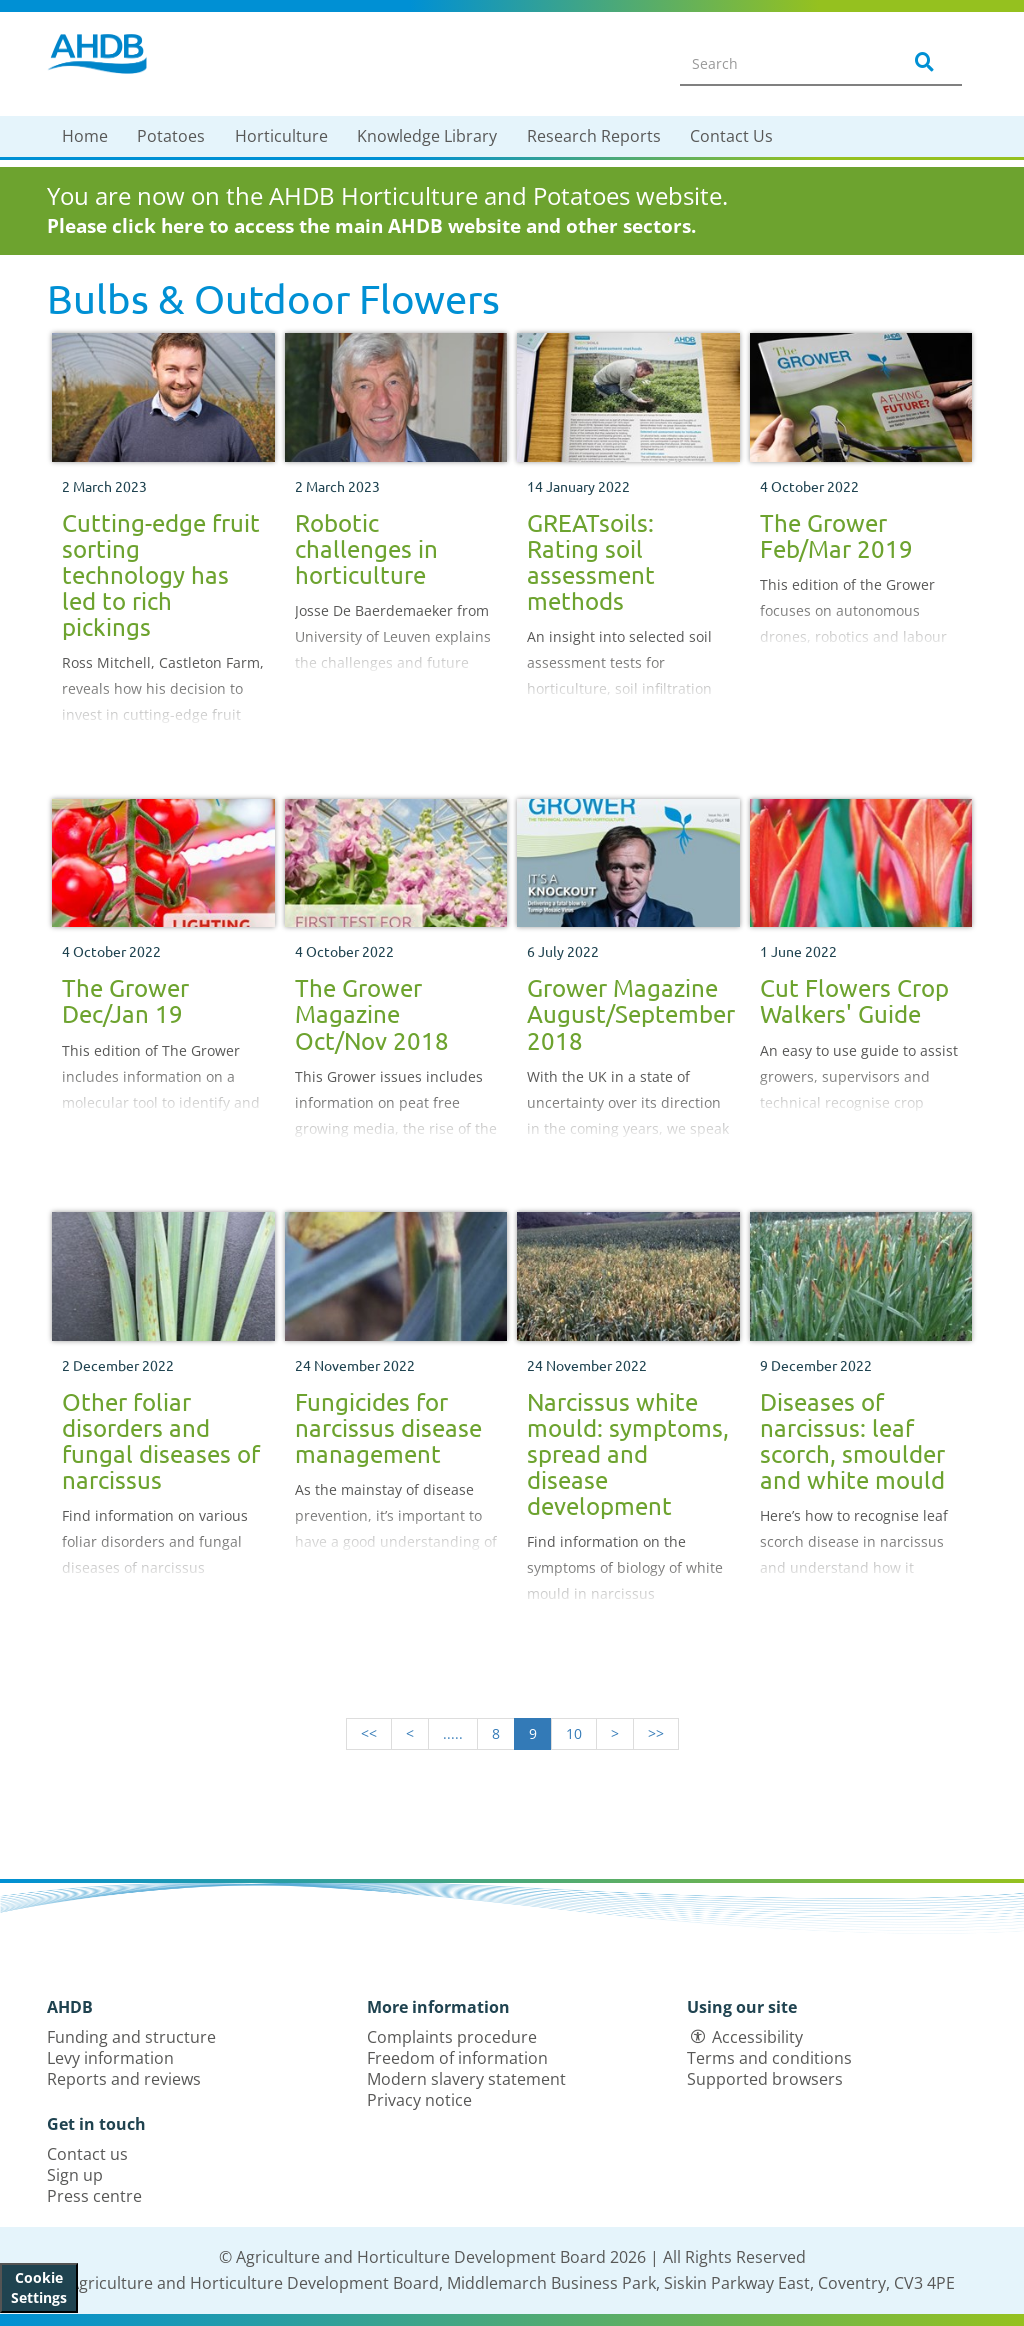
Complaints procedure (452, 2037)
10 (574, 1733)
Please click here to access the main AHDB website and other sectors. (371, 226)
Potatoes (171, 136)
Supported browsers (765, 2079)
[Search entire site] (778, 63)
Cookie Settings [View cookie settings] (39, 2287)
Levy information (110, 2058)
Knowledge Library (427, 136)
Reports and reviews (124, 2079)
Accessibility (757, 2037)
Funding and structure (131, 2037)
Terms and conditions (769, 2058)
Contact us (87, 2154)
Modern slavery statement (466, 2079)
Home (85, 136)
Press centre (94, 2196)
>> (656, 1733)
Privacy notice (419, 2100)
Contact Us (731, 136)
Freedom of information (457, 2058)
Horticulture (281, 136)
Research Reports (594, 136)
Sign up (75, 2175)
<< (369, 1733)
